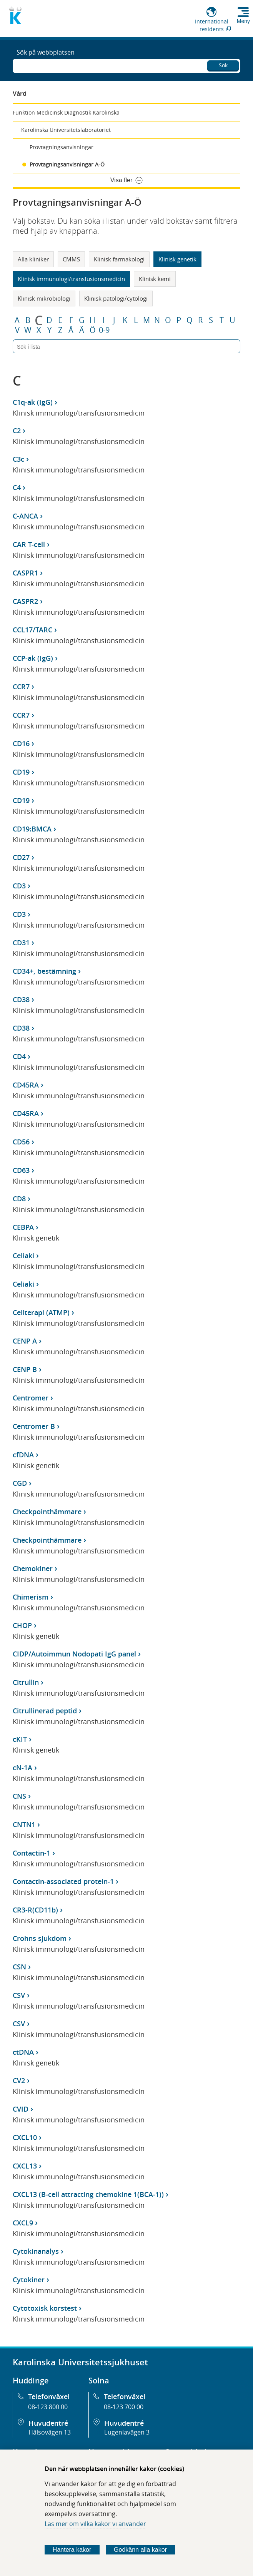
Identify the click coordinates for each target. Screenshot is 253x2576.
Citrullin (26, 1682)
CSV (19, 1995)
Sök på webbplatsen (46, 52)
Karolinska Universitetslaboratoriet (66, 129)
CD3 (19, 885)
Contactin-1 (31, 1853)
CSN (19, 1966)
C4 (17, 487)
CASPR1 (25, 572)
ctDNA (23, 2052)
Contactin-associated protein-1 (63, 1881)
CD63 (21, 1170)
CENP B (25, 1369)
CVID (20, 2109)
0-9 (104, 330)
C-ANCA (25, 516)
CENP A (25, 1340)
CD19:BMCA (32, 828)
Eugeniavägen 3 (127, 2432)
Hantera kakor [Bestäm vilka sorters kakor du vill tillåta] (72, 2549)
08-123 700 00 (123, 2407)
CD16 (21, 743)
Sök (223, 65)
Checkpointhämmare (47, 1511)
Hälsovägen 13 (49, 2432)
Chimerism (30, 1596)
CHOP (22, 1625)
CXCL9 (23, 2222)
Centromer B (34, 1426)
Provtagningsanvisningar (61, 147)
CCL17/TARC (32, 629)
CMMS (71, 259)
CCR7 (21, 686)
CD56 (21, 1141)
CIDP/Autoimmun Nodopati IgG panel (74, 1653)
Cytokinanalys (36, 2251)
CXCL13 (25, 2165)
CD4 (19, 1056)
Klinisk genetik (177, 259)
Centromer (30, 1397)
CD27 (21, 857)
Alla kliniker (33, 259)
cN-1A (22, 1767)
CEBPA (23, 1227)
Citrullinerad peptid (45, 1710)
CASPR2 (25, 601)
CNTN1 (24, 1824)
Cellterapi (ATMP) (41, 1312)
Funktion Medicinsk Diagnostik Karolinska (66, 112)
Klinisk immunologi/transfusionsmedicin (71, 279)
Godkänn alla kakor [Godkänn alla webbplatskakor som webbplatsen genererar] (140, 2549)
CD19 (21, 772)
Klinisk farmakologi (119, 259)
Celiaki (23, 1255)
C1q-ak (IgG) (33, 402)
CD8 (19, 1198)
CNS (19, 1796)
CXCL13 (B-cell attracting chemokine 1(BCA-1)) (88, 2194)
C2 (17, 430)
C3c (18, 459)
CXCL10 (25, 2137)
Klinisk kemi (155, 279)
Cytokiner (29, 2279)
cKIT (20, 1739)
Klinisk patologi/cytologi (116, 298)
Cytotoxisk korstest (45, 2308)
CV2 (19, 2080)
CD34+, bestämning (44, 971)
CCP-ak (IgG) (33, 658)
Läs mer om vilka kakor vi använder (95, 2523)
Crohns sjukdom (40, 1938)
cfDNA (23, 1454)
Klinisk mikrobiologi (44, 298)
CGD (20, 1483)
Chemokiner (33, 1568)
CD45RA (26, 1084)
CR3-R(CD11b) (35, 1909)
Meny (243, 21)
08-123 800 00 (48, 2407)
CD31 (21, 942)
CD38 (21, 999)
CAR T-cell (29, 544)
